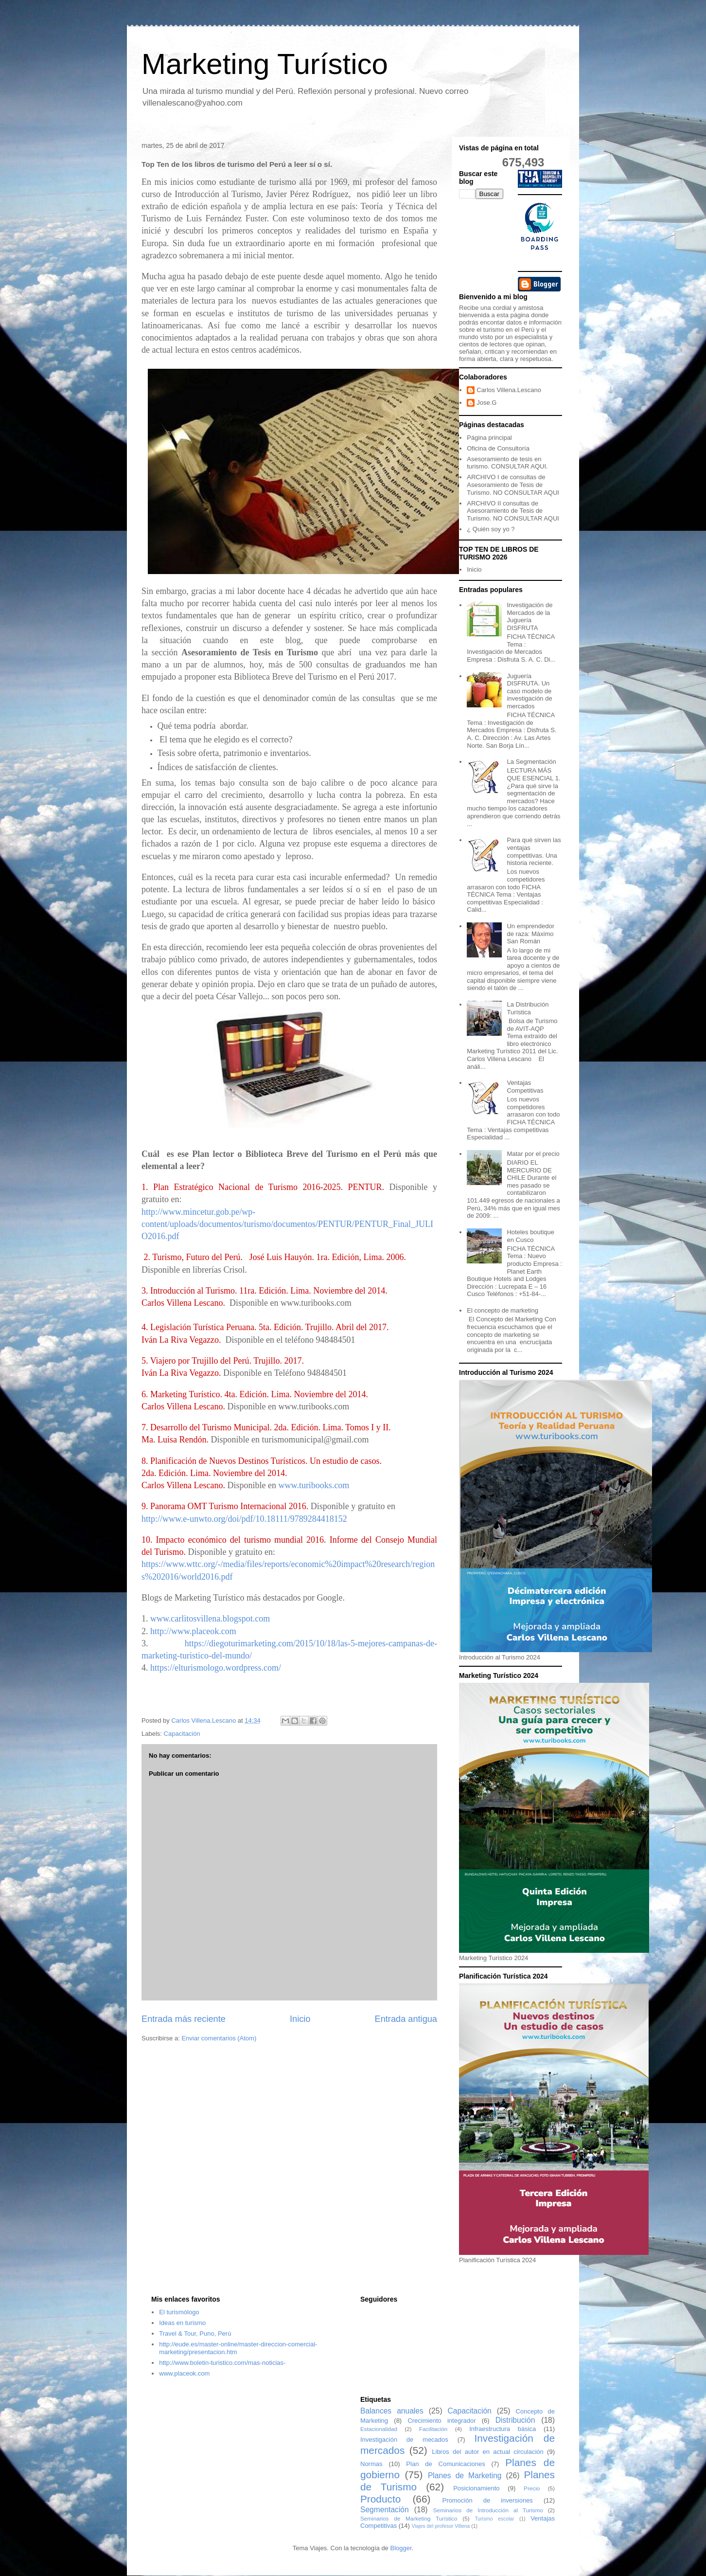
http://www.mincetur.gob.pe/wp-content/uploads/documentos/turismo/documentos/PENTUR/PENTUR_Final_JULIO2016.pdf (287, 1224)
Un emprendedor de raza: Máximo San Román (530, 933)
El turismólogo (179, 2312)
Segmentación (384, 2509)
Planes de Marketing (465, 2475)
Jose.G (486, 402)
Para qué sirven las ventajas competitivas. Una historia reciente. (534, 851)
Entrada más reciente (183, 2019)
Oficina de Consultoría (498, 448)
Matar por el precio (533, 1153)
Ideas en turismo (182, 2322)
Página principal (489, 437)
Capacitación (182, 1733)
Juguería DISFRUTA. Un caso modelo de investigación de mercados (529, 691)
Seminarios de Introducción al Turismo (488, 2510)
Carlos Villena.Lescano (509, 390)
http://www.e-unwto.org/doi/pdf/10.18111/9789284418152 (244, 1519)
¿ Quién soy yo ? (490, 529)
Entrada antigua (406, 2019)
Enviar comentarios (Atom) (218, 2038)
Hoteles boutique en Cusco (530, 1235)
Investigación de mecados (404, 2439)
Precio (532, 2488)
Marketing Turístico (264, 64)
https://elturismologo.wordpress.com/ (215, 1668)
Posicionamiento (476, 2488)
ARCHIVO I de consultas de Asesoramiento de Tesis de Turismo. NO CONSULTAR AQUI (513, 484)
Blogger (400, 2548)
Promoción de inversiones (487, 2500)
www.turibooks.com (314, 1485)
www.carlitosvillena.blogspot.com (210, 1618)
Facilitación (433, 2429)
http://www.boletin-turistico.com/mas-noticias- (222, 2362)
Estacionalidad (378, 2429)
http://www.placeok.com (193, 1631)
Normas (371, 2464)
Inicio (300, 2019)
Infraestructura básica (502, 2428)
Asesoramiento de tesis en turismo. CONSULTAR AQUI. (507, 462)
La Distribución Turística (527, 1008)
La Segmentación (531, 761)
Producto (380, 2498)
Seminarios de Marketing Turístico (408, 2518)
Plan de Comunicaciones (445, 2464)
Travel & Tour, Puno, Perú (195, 2333)
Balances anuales (392, 2411)
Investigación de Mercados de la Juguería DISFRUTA (529, 616)
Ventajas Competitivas (525, 1086)
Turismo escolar (494, 2519)
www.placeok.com (184, 2373)
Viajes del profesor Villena (441, 2526)
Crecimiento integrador (441, 2420)
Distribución (515, 2420)
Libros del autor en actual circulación (488, 2451)
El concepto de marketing (502, 1310)
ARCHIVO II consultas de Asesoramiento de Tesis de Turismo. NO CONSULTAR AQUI (513, 511)
